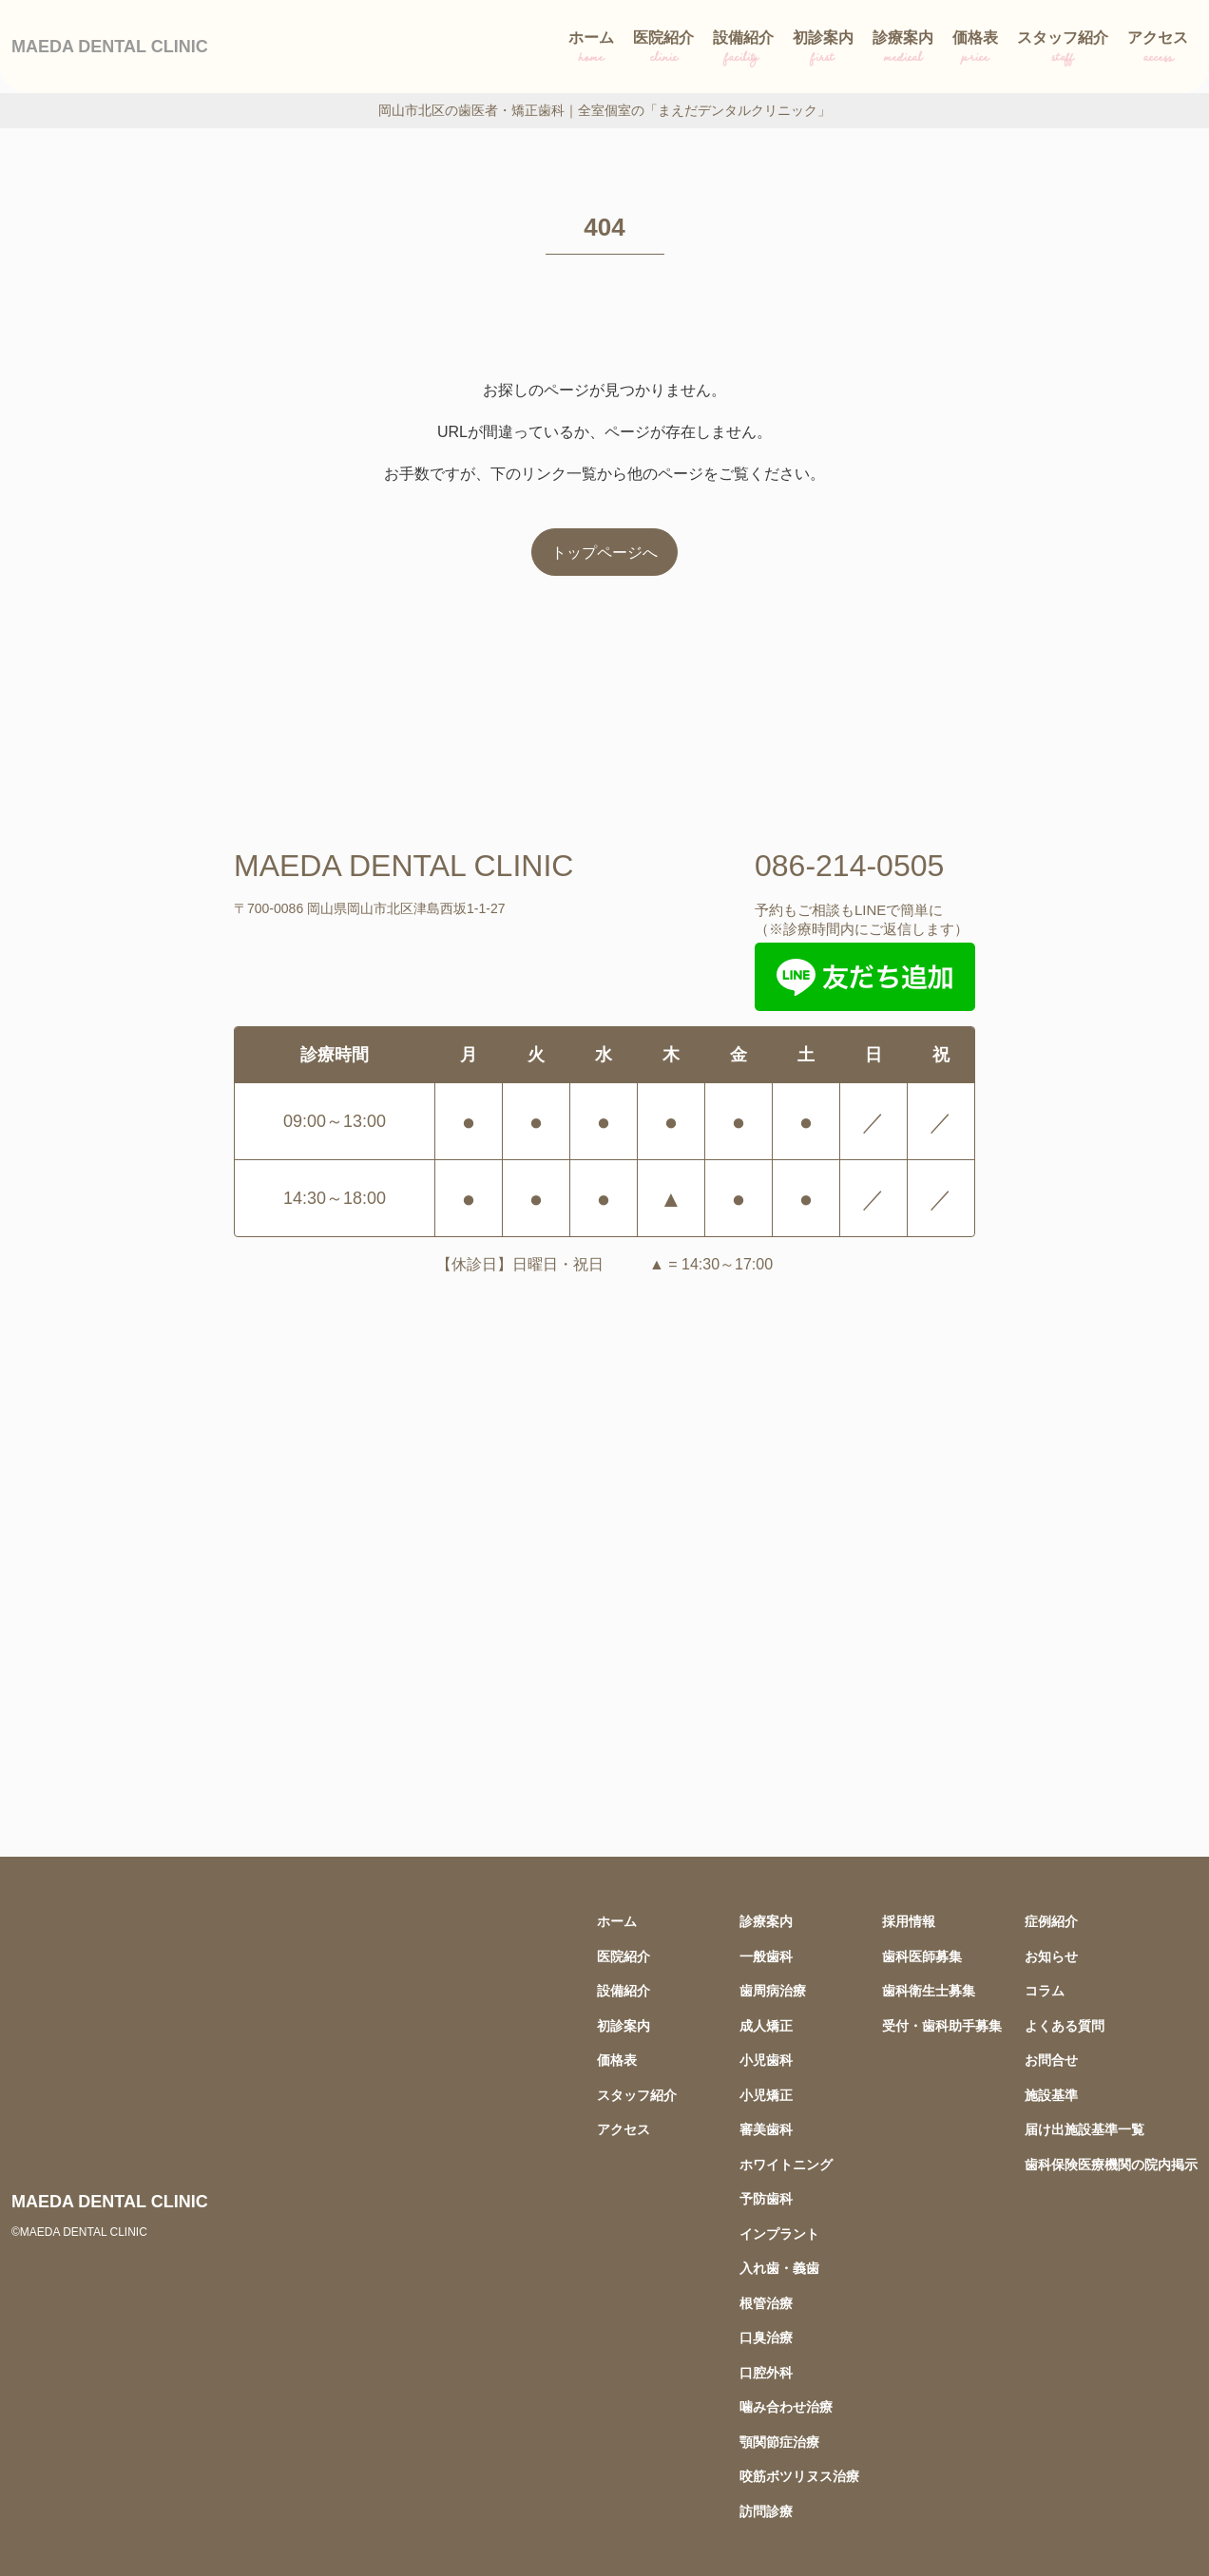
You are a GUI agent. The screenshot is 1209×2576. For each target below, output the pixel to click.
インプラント (779, 2233)
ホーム (591, 49)
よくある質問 (1064, 2025)
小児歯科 (766, 2059)
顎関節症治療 (779, 2441)
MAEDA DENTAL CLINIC (109, 46)
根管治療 (766, 2303)
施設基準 (1051, 2095)
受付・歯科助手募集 (942, 2025)
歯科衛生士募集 (928, 1990)
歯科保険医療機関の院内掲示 (1111, 2164)
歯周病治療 (772, 1990)
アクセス (1157, 49)
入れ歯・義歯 (779, 2267)
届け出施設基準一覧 (1084, 2129)
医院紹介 (663, 49)
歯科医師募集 (922, 1956)
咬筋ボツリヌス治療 (799, 2476)
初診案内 (823, 49)
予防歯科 (766, 2198)
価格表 (975, 49)
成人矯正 (766, 2025)
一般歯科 (766, 1956)
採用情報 (908, 1921)
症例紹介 (1051, 1921)
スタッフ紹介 (1062, 49)
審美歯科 (766, 2129)
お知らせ (1051, 1956)
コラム (1045, 1990)
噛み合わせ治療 (786, 2406)
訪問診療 (766, 2511)
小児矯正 (766, 2095)
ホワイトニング (786, 2164)
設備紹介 (743, 49)
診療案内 (903, 49)
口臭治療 (766, 2337)
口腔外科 (766, 2372)
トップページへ (604, 552)
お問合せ (1051, 2059)
